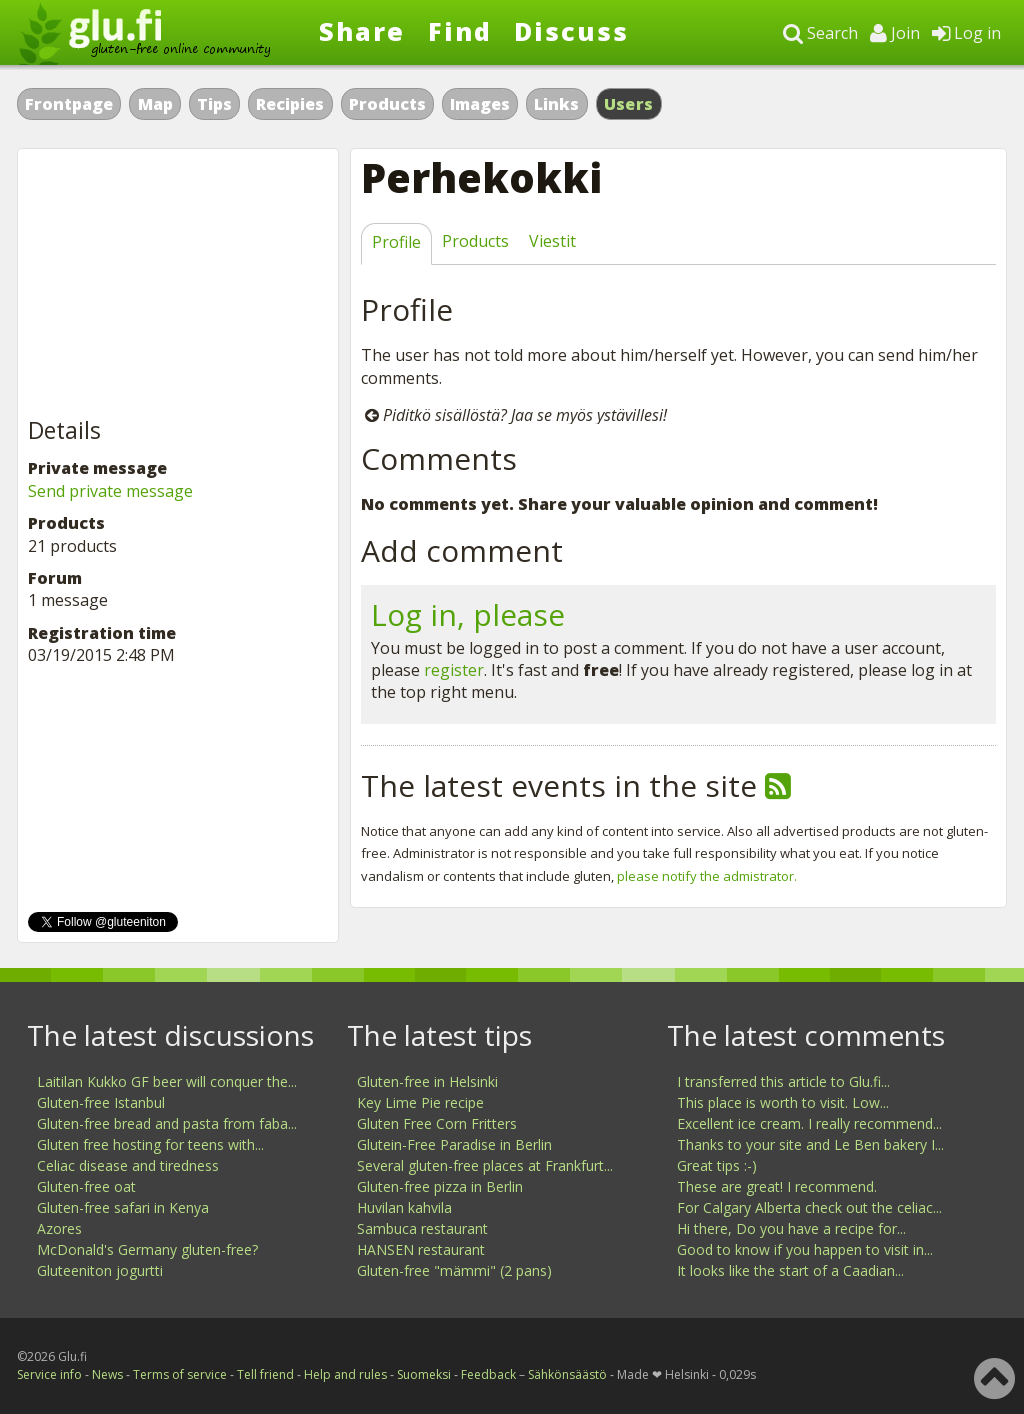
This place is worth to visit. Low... (783, 1102)
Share (362, 31)
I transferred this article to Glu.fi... (783, 1081)
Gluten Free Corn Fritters (437, 1123)
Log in (966, 33)
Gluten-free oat (86, 1186)
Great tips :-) (717, 1165)
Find (460, 31)
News (107, 1374)
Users (629, 104)
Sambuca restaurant (422, 1228)
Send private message (110, 491)
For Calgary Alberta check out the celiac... (809, 1207)
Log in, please (468, 614)
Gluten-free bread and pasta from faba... (167, 1123)
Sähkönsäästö (567, 1374)
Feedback (488, 1374)
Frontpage (69, 104)
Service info (49, 1374)
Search (820, 33)
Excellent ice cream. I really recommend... (809, 1123)
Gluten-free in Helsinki (427, 1081)
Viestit (552, 241)
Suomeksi (424, 1374)
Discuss (571, 31)
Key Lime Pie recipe (420, 1102)
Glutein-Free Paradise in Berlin (454, 1144)
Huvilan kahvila (404, 1207)
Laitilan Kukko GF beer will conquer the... (167, 1081)
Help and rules (345, 1374)
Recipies (290, 104)
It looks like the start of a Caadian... (790, 1270)
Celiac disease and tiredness (128, 1165)
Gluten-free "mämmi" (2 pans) (454, 1270)
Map (155, 104)
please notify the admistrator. (707, 876)
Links (556, 104)
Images (480, 104)
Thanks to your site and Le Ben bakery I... (810, 1144)
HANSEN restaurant (421, 1249)
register (454, 670)
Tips (214, 104)
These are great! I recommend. (777, 1186)
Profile (396, 242)
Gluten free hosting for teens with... (150, 1144)
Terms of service (180, 1374)
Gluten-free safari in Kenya (123, 1207)
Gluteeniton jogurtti (100, 1270)
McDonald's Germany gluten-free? (147, 1249)
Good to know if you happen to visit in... (805, 1249)
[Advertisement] (178, 284)
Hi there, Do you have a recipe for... (791, 1228)
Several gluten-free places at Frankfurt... (485, 1165)
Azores (59, 1228)
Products (387, 104)
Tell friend (265, 1374)
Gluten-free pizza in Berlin (440, 1186)
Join (895, 33)
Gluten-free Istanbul (101, 1102)
